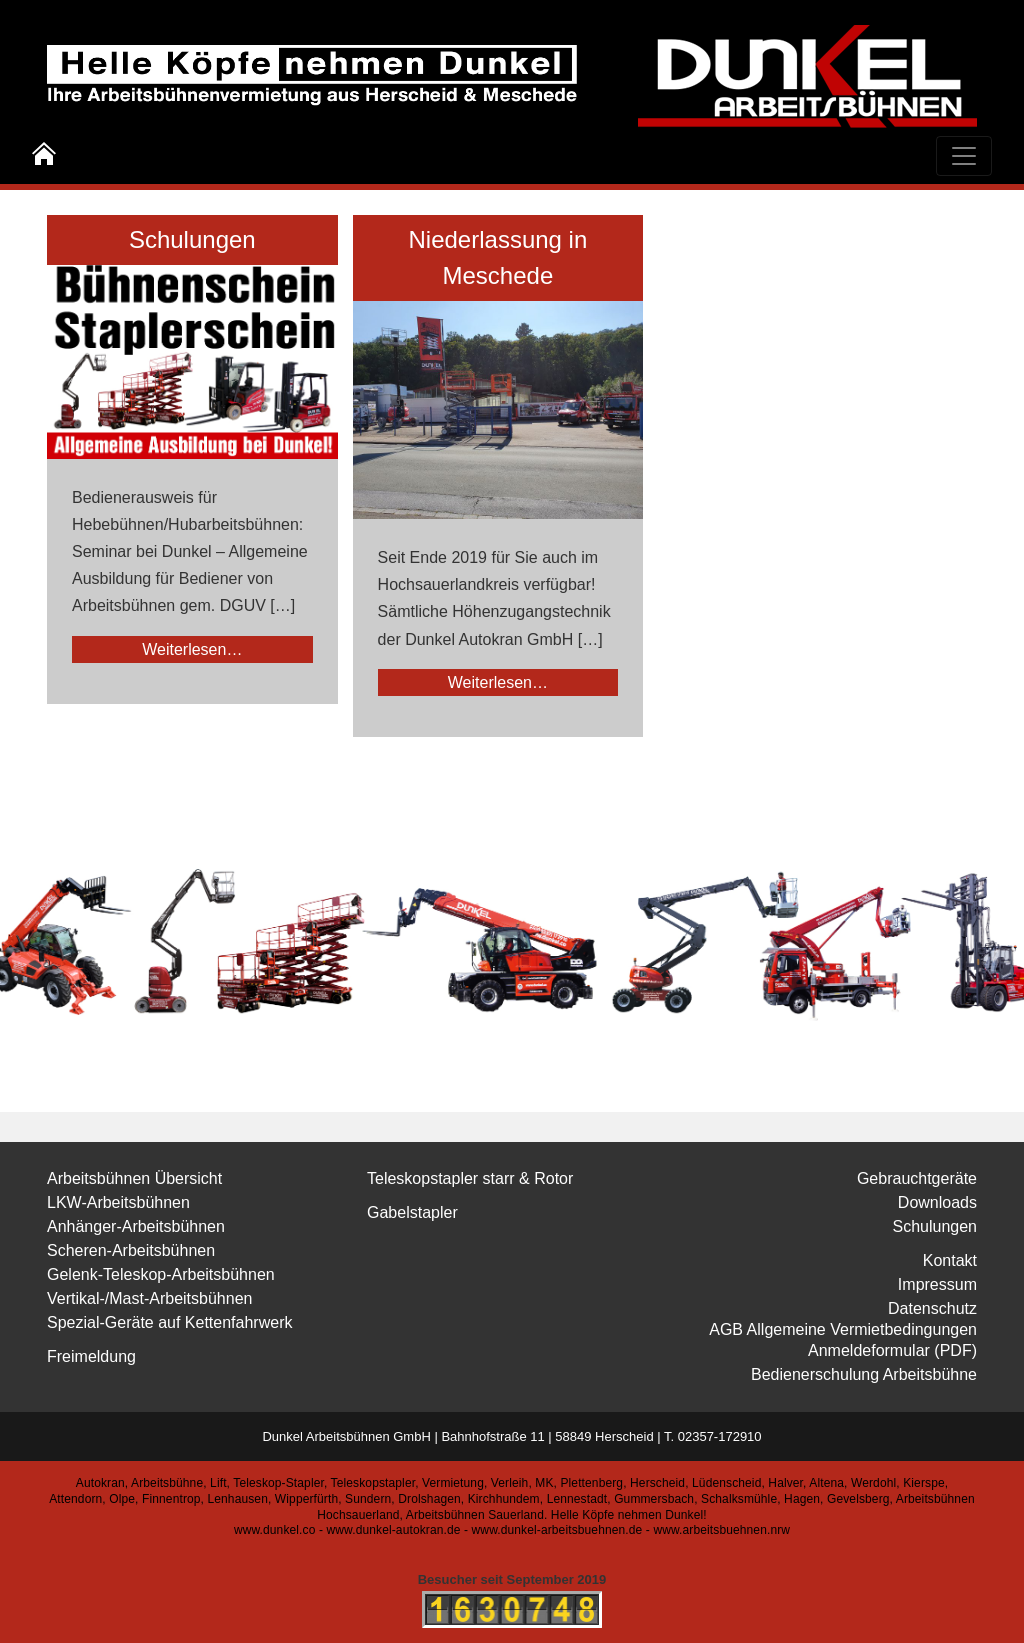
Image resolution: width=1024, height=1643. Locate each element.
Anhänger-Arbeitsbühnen (136, 1226)
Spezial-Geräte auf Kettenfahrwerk (169, 1322)
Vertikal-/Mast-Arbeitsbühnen (149, 1298)
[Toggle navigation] (964, 156)
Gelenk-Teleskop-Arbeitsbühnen (161, 1274)
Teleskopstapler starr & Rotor (470, 1178)
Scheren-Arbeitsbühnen (131, 1250)
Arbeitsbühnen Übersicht (134, 1178)
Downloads (937, 1202)
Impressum (937, 1284)
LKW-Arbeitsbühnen (118, 1202)
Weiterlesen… (192, 649)
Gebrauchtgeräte (917, 1178)
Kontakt (950, 1260)
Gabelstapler (412, 1212)
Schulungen (192, 239)
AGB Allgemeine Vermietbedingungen (843, 1329)
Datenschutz (932, 1308)
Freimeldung (91, 1356)
